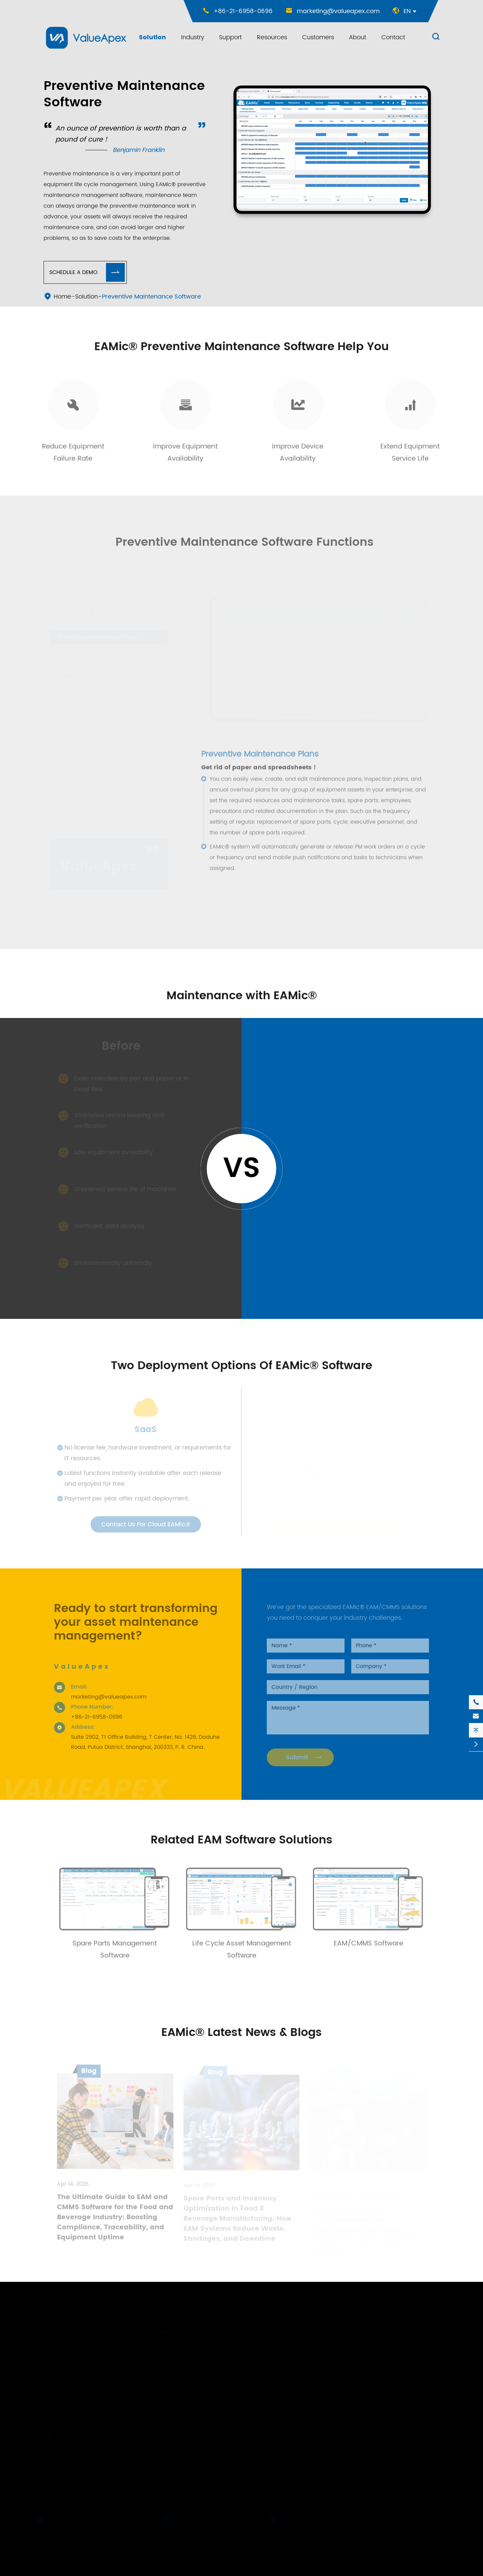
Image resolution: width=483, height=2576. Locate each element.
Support (230, 37)
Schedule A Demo (87, 272)
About (357, 37)
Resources (272, 37)
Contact (393, 37)
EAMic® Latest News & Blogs (241, 2033)
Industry (192, 37)
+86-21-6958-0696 (243, 11)
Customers (318, 37)
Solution (152, 37)
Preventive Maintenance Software (151, 297)
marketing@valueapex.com (338, 11)
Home (62, 297)
